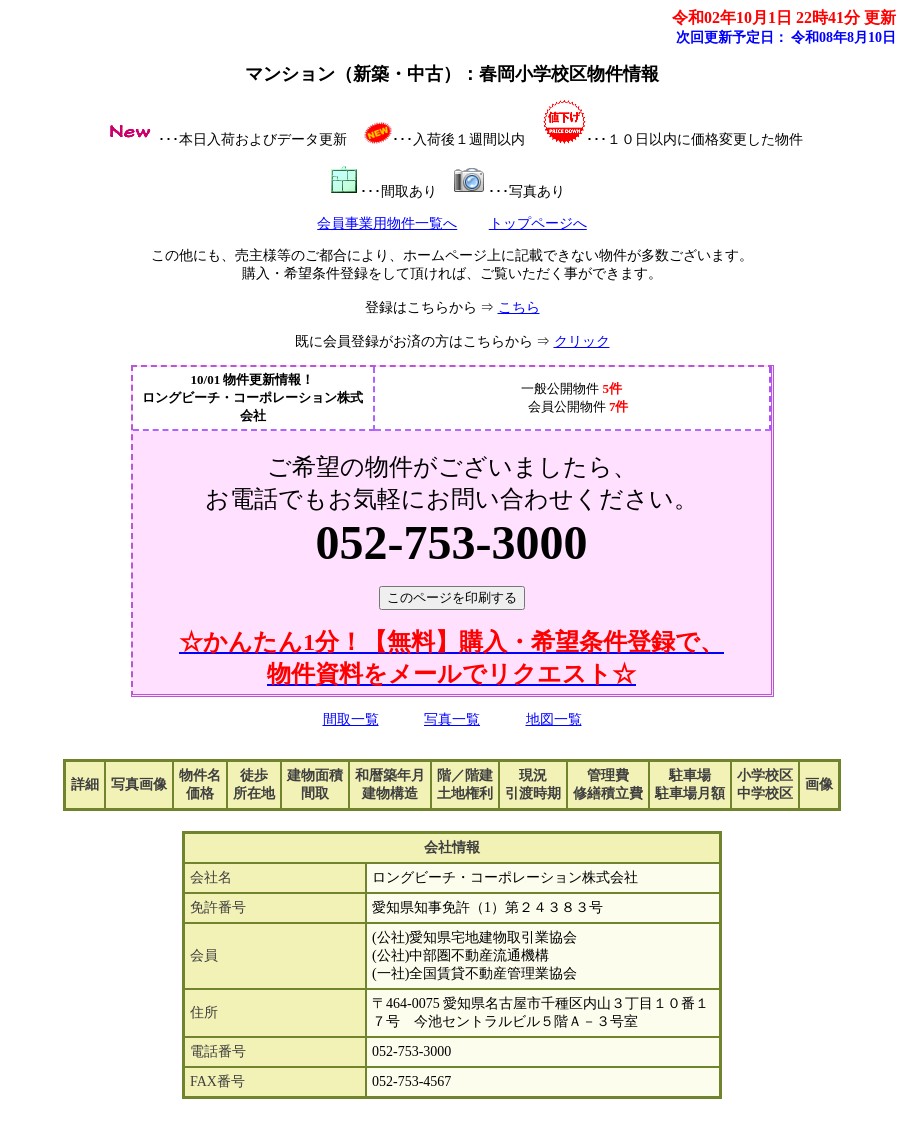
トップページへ (538, 223)
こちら (519, 307)
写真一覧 (452, 719)
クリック (582, 341)
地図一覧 (554, 719)
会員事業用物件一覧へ (387, 223)
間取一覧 (351, 719)
